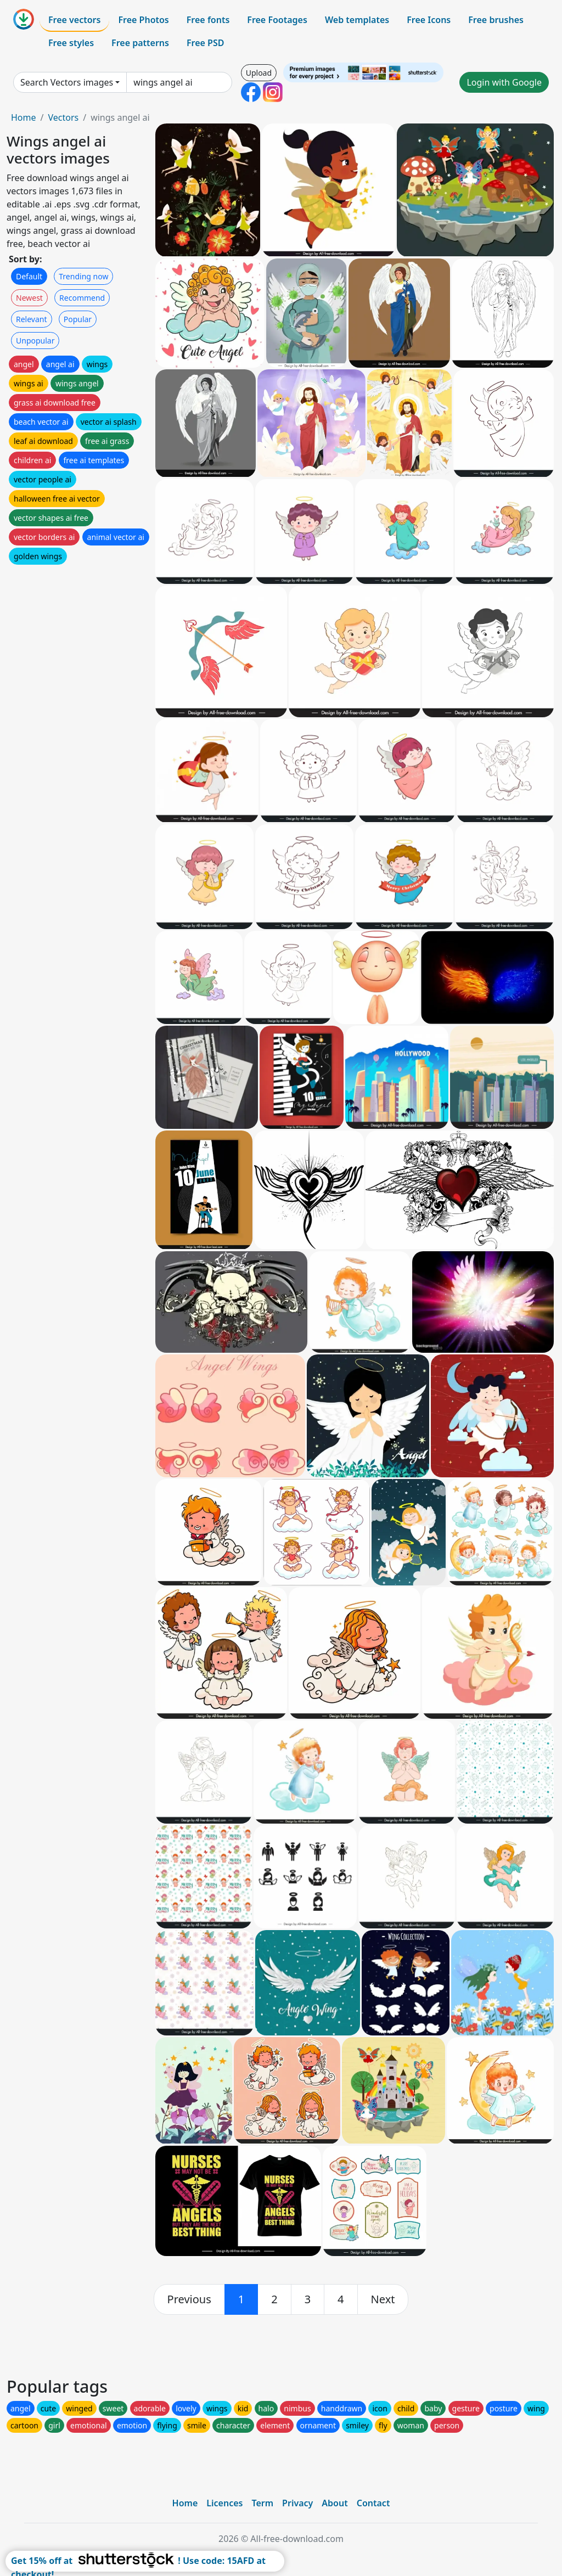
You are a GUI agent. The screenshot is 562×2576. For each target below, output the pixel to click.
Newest (29, 298)
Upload (259, 73)
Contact (373, 2503)
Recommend (82, 298)
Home (23, 117)
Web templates (357, 20)
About (334, 2503)
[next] (383, 2299)
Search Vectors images (66, 82)
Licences (224, 2503)
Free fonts (208, 20)
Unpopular (35, 340)
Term (262, 2503)
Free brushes (496, 20)
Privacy (297, 2503)
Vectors (63, 117)
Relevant (31, 319)
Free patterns (140, 43)
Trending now (83, 276)
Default (29, 276)
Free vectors (74, 20)
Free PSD (205, 43)
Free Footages (277, 20)
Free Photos (143, 20)
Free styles (71, 43)
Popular (78, 319)
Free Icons (429, 20)
